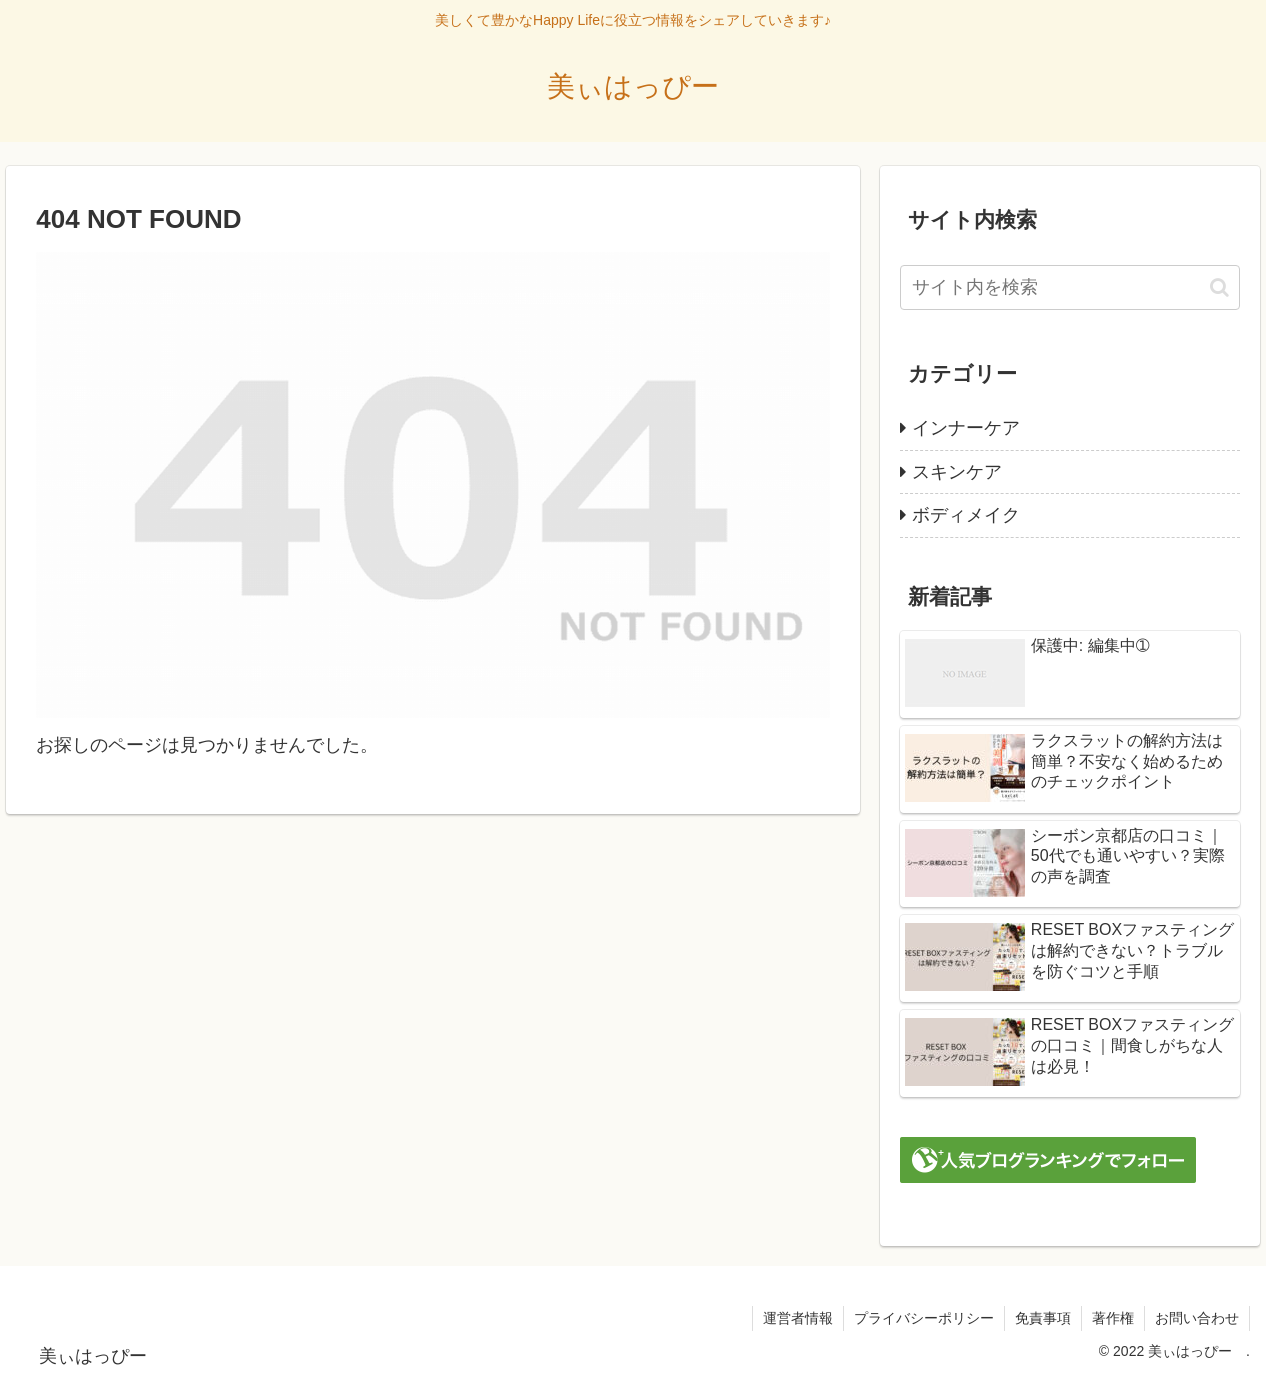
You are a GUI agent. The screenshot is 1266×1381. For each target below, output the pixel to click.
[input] (1070, 287)
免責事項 (1043, 1318)
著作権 (1113, 1318)
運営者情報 (798, 1318)
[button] (1219, 287)
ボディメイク (966, 515)
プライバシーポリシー (924, 1318)
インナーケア (966, 428)
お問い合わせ (1197, 1318)
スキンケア (957, 472)
